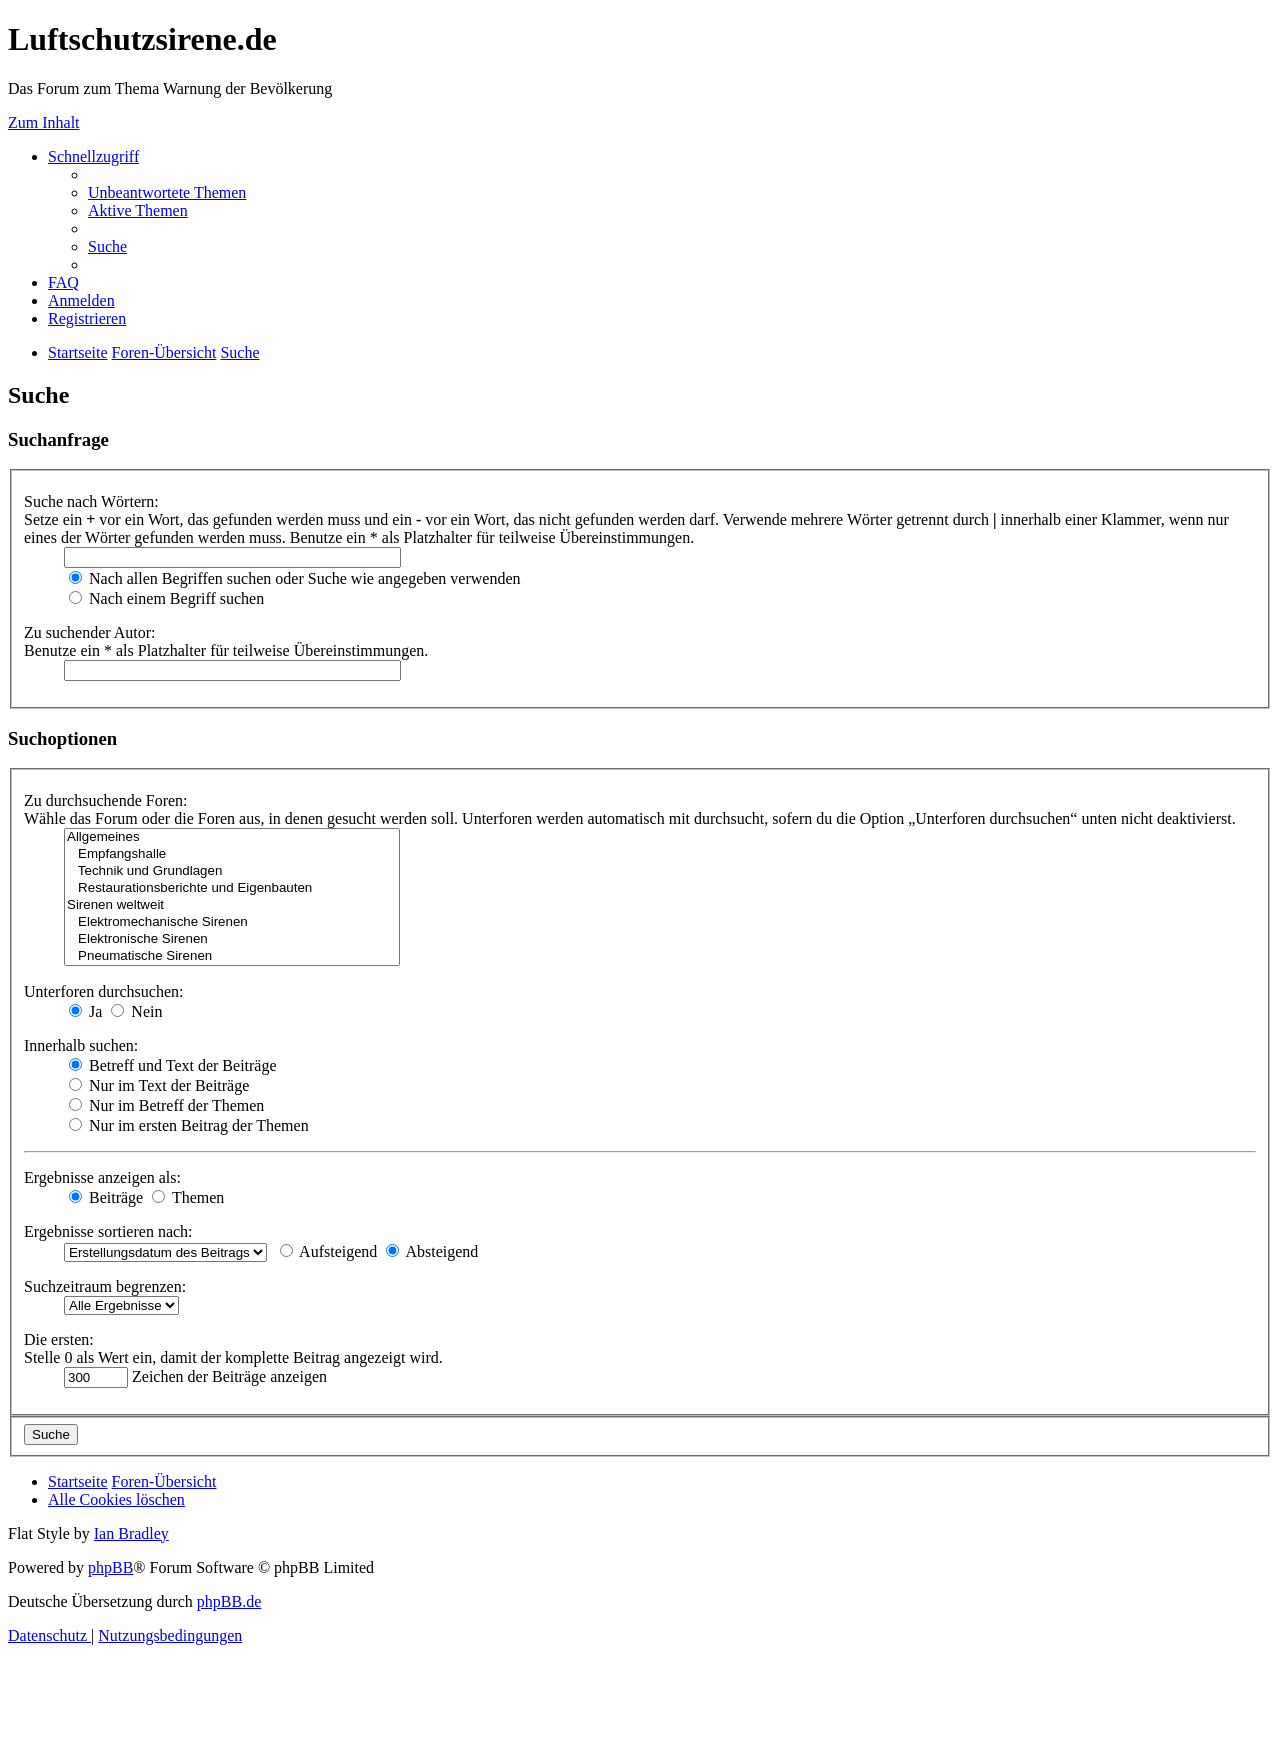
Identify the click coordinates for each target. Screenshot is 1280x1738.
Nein (136, 1011)
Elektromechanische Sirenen (232, 922)
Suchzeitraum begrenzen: (105, 1286)
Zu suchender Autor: (90, 632)
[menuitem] (167, 192)
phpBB (110, 1567)
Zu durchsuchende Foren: (106, 800)
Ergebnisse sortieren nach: (108, 1231)
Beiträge (106, 1197)
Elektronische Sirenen (232, 939)
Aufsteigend (328, 1251)
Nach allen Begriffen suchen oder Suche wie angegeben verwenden (295, 578)
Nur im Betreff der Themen (166, 1105)
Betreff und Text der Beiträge (173, 1065)
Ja (85, 1011)
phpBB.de (229, 1601)
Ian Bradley (131, 1533)
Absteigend (432, 1251)
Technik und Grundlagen (232, 871)
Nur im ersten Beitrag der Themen (189, 1125)
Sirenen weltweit (232, 905)
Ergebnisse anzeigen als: (102, 1177)
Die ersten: (59, 1339)
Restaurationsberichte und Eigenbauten (232, 888)
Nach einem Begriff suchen (166, 598)
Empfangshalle (232, 854)
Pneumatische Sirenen (232, 956)
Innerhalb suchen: (81, 1045)
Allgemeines (232, 837)
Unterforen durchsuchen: (104, 991)
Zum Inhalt (44, 122)
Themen (188, 1197)
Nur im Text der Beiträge (159, 1085)
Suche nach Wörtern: (91, 501)
